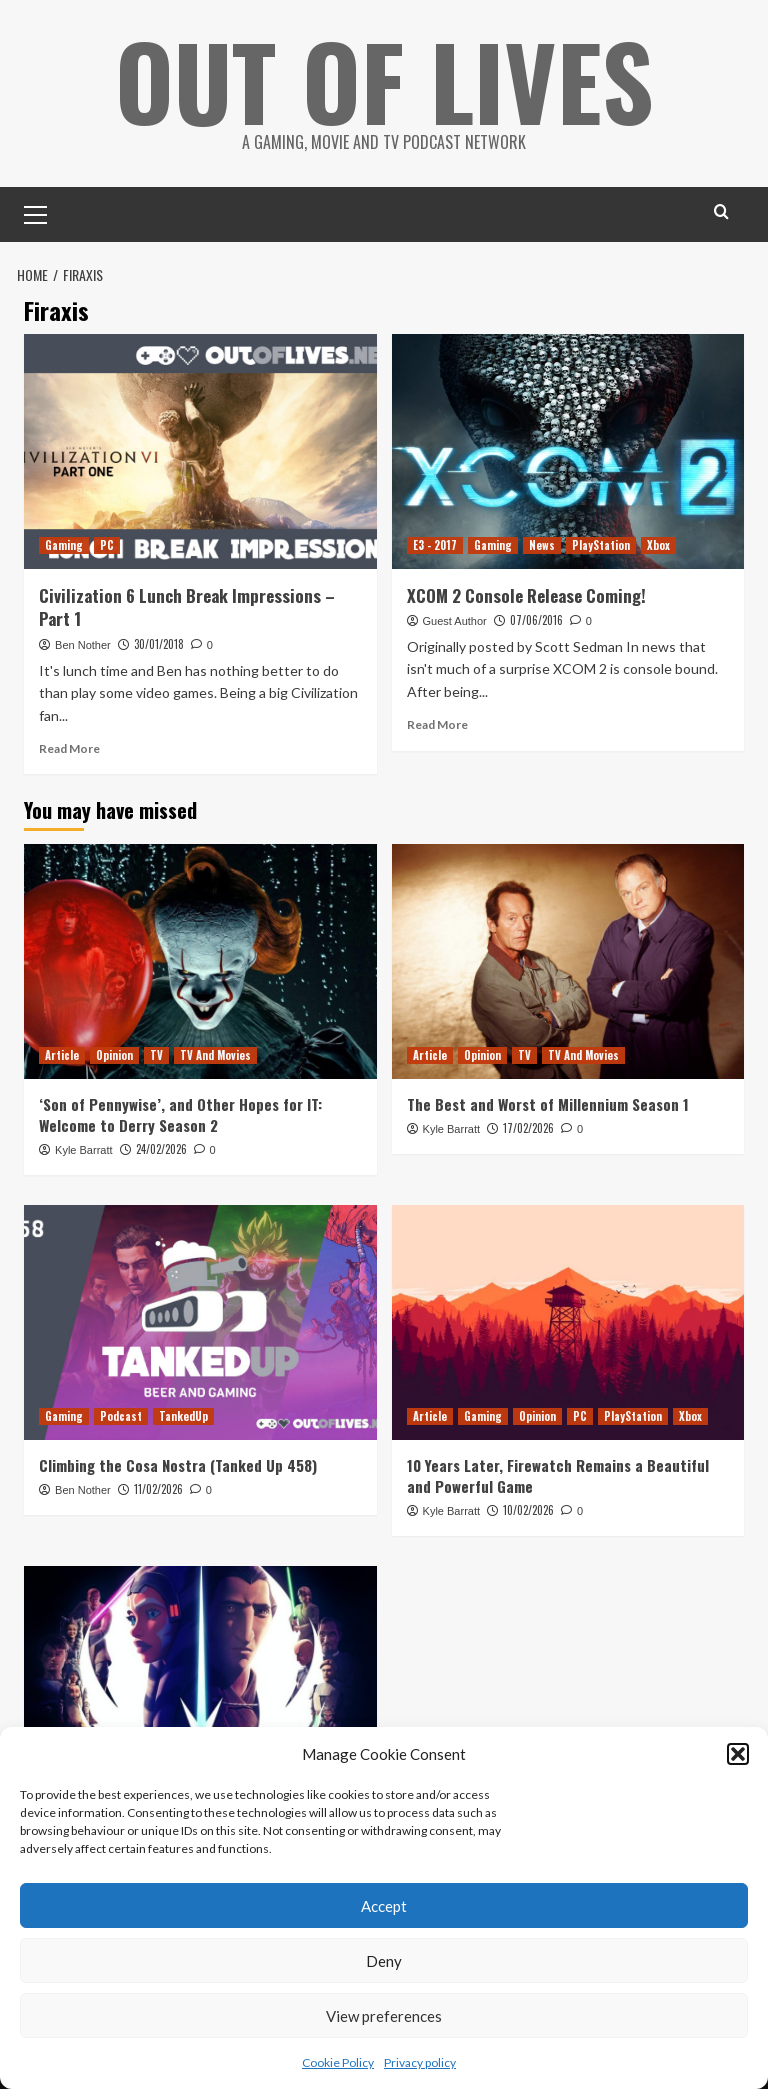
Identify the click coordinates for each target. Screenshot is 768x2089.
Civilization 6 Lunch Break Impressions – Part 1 (187, 607)
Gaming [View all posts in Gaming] (64, 545)
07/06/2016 (536, 620)
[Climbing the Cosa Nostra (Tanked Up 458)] (200, 1322)
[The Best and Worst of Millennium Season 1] (568, 961)
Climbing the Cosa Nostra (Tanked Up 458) (178, 1465)
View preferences (384, 2016)
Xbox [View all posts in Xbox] (658, 545)
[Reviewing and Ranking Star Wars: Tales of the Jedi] (200, 1683)
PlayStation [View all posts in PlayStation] (601, 545)
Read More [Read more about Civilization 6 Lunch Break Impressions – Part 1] (69, 748)
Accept (384, 1906)
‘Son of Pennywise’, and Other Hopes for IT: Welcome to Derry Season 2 (180, 1114)
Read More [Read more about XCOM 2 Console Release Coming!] (437, 724)
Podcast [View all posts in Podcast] (121, 1416)
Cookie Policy (338, 2062)
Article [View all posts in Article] (62, 1055)
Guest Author (455, 621)
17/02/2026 (528, 1128)
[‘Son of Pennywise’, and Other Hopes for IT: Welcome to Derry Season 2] (200, 961)
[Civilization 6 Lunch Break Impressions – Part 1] (200, 451)
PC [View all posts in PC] (107, 545)
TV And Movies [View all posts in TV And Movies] (215, 1055)
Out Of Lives (384, 80)
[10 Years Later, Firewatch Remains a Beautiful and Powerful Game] (568, 1322)
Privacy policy (420, 2062)
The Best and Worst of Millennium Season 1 (548, 1104)
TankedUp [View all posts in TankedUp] (183, 1416)
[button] (738, 1754)
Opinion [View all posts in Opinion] (114, 1055)
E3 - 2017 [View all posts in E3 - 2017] (435, 545)
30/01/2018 (159, 644)
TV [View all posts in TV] (156, 1055)
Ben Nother (83, 645)
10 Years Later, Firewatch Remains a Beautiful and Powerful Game (558, 1475)
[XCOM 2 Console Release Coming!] (568, 451)
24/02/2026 (161, 1149)
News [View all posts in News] (542, 545)
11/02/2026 (158, 1489)
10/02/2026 (528, 1510)
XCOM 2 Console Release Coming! (526, 595)
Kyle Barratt (83, 1150)
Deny (384, 1961)
